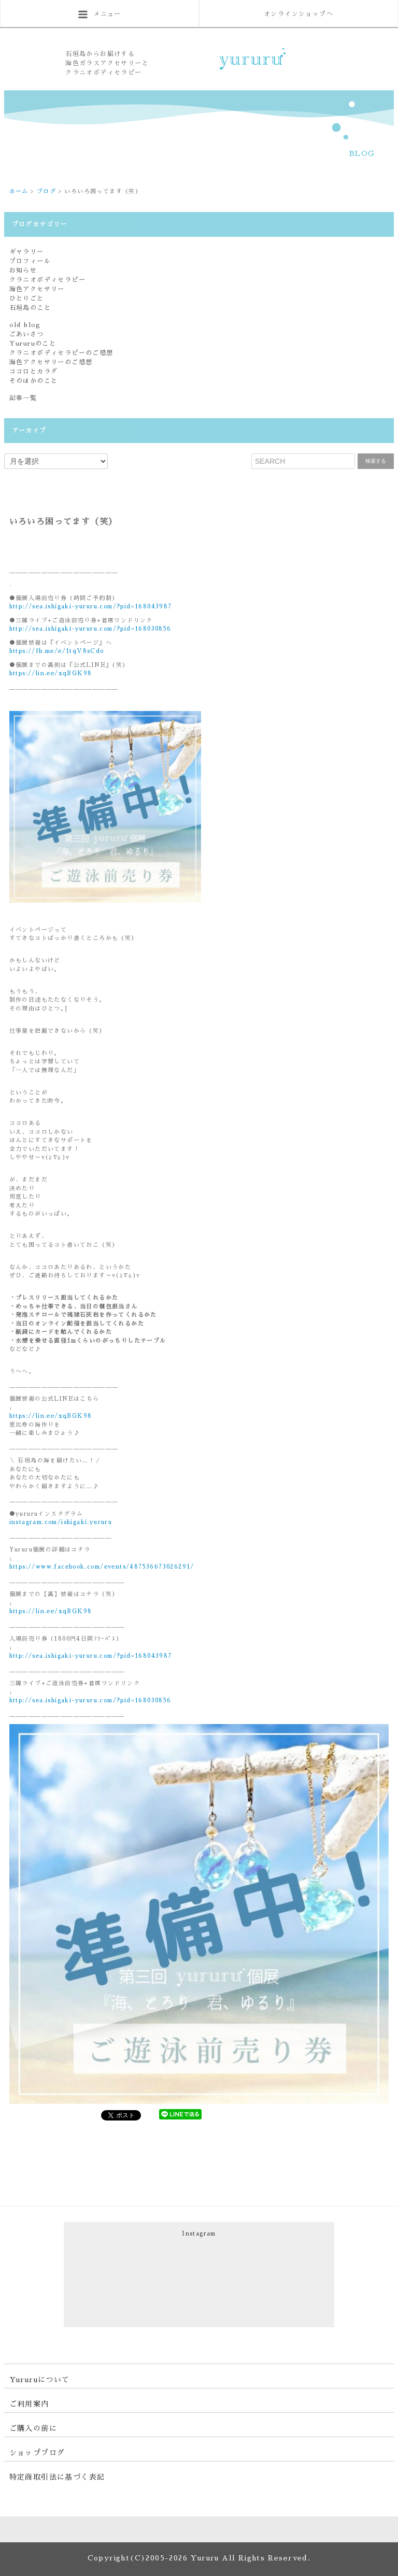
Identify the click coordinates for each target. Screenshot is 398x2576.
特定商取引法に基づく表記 (57, 2477)
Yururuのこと (32, 343)
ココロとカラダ (33, 371)
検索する (375, 461)
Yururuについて (39, 2379)
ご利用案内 (29, 2404)
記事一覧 (23, 398)
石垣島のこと (30, 308)
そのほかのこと (33, 381)
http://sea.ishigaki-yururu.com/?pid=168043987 (90, 606)
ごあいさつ (26, 334)
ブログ (46, 191)
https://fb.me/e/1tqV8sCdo (56, 651)
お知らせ (23, 270)
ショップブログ (37, 2452)
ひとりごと (26, 298)
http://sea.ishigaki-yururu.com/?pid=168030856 (90, 629)
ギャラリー (26, 252)
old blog (25, 325)
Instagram (199, 2234)
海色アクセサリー (37, 289)
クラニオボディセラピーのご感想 (61, 353)
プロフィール (30, 261)
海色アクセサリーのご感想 (51, 362)
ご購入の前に (33, 2428)
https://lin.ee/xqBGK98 (50, 673)
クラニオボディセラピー (47, 280)
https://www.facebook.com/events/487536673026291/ (101, 1567)
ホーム (19, 191)
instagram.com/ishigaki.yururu (60, 1522)
